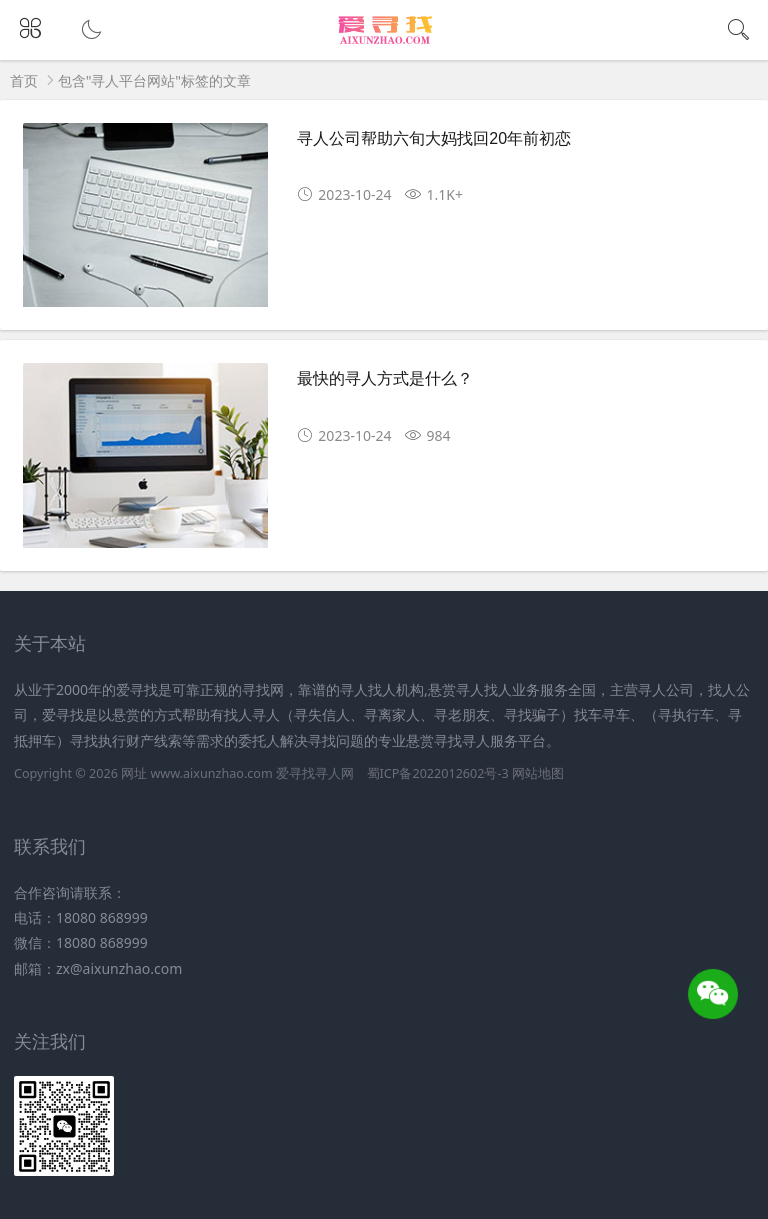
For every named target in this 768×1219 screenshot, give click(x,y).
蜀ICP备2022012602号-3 (438, 773)
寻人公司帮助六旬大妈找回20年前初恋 (434, 138)
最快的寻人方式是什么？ (385, 378)
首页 (24, 80)
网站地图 (538, 773)
